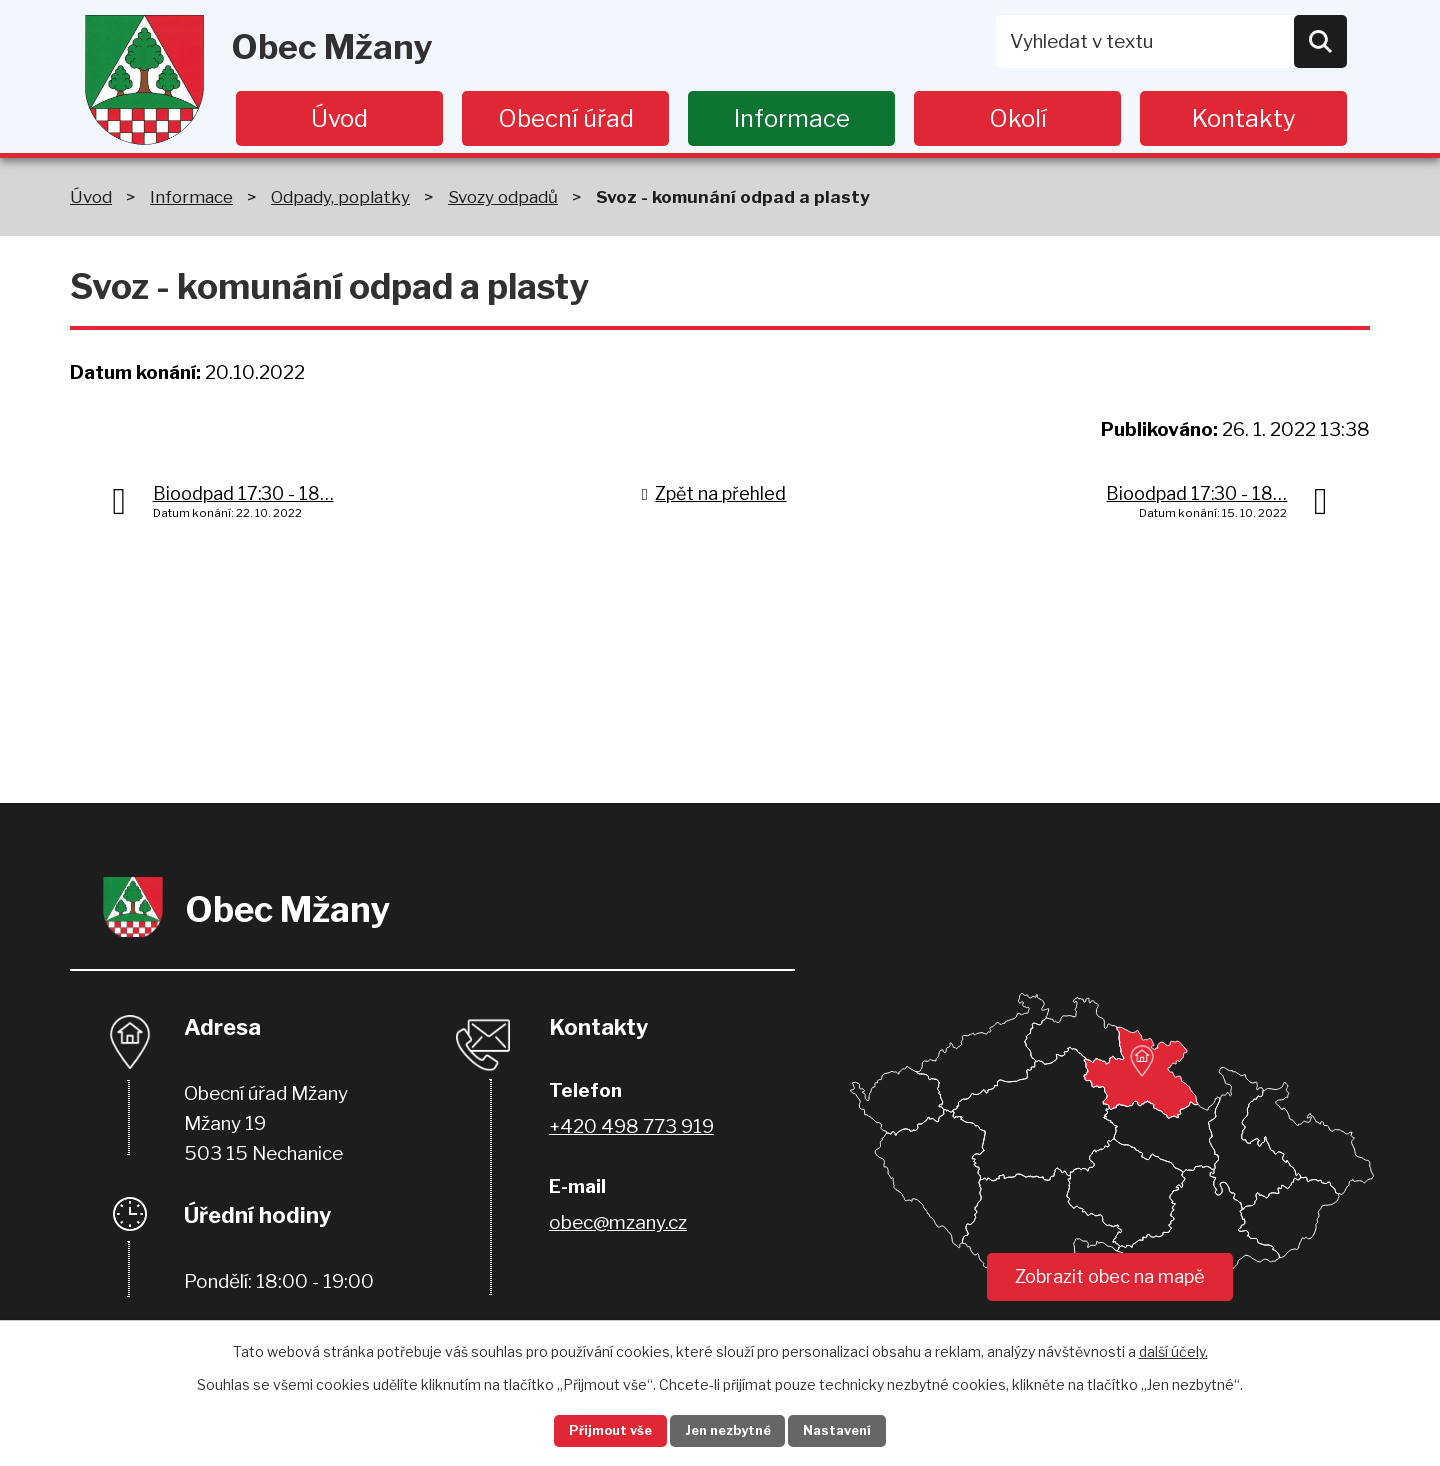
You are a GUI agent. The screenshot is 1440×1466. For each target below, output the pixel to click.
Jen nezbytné (728, 1429)
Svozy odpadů (503, 196)
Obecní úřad (566, 118)
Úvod (339, 118)
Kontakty (1244, 118)
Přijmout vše (591, 1429)
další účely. (1173, 1347)
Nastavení (858, 1429)
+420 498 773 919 (631, 1126)
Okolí (1018, 118)
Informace (792, 118)
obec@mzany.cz (618, 1222)
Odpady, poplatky (340, 196)
